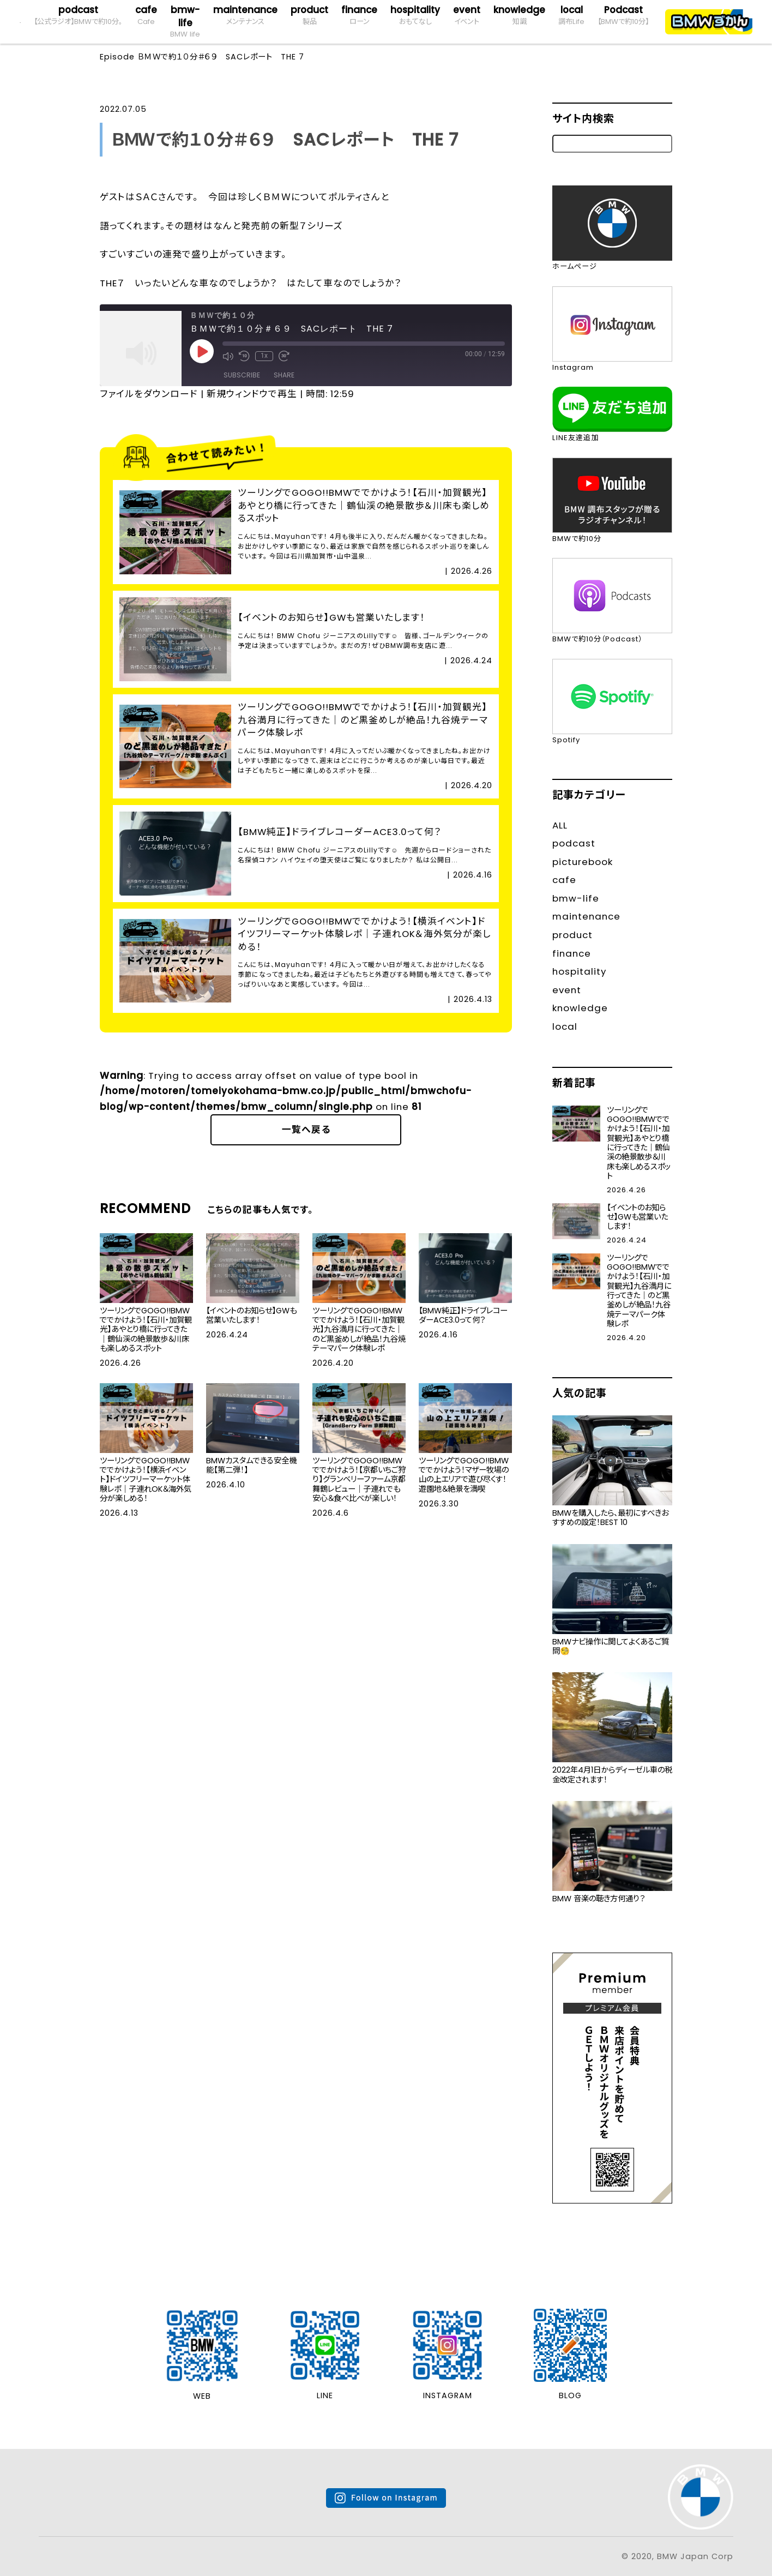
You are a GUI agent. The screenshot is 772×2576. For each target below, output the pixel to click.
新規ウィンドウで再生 (252, 393)
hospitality (415, 15)
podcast (78, 15)
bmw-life (185, 22)
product (309, 15)
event (466, 15)
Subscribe (242, 375)
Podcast (623, 15)
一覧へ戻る (306, 1129)
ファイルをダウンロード (149, 393)
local (571, 15)
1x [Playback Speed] (264, 355)
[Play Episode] (202, 351)
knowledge (519, 15)
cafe (146, 15)
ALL (560, 825)
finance (359, 15)
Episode (117, 56)
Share (284, 375)
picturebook (582, 861)
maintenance (245, 15)
